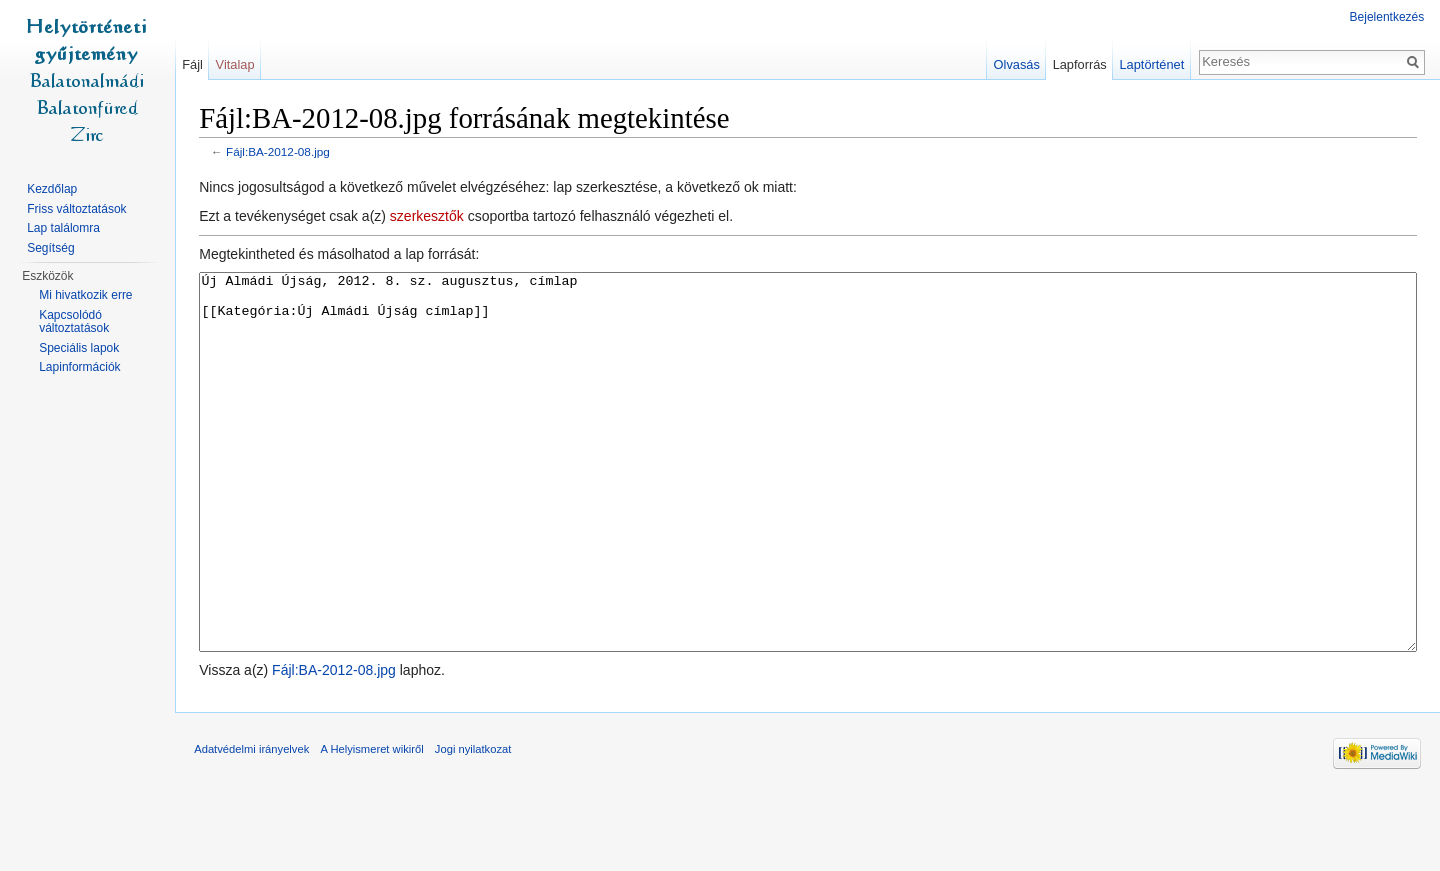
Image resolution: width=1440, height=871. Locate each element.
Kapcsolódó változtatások (74, 322)
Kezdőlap (52, 189)
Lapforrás (1079, 64)
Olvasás (1016, 64)
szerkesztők (429, 217)
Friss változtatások (76, 209)
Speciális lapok (79, 348)
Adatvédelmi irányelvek (253, 825)
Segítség (50, 248)
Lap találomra (63, 228)
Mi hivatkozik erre (85, 295)
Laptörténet (1151, 64)
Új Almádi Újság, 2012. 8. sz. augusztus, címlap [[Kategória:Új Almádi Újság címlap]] (808, 499)
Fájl (193, 64)
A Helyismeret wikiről (373, 825)
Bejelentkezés (1386, 17)
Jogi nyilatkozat (475, 825)
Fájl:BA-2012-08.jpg (280, 152)
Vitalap (236, 64)
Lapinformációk (79, 367)
